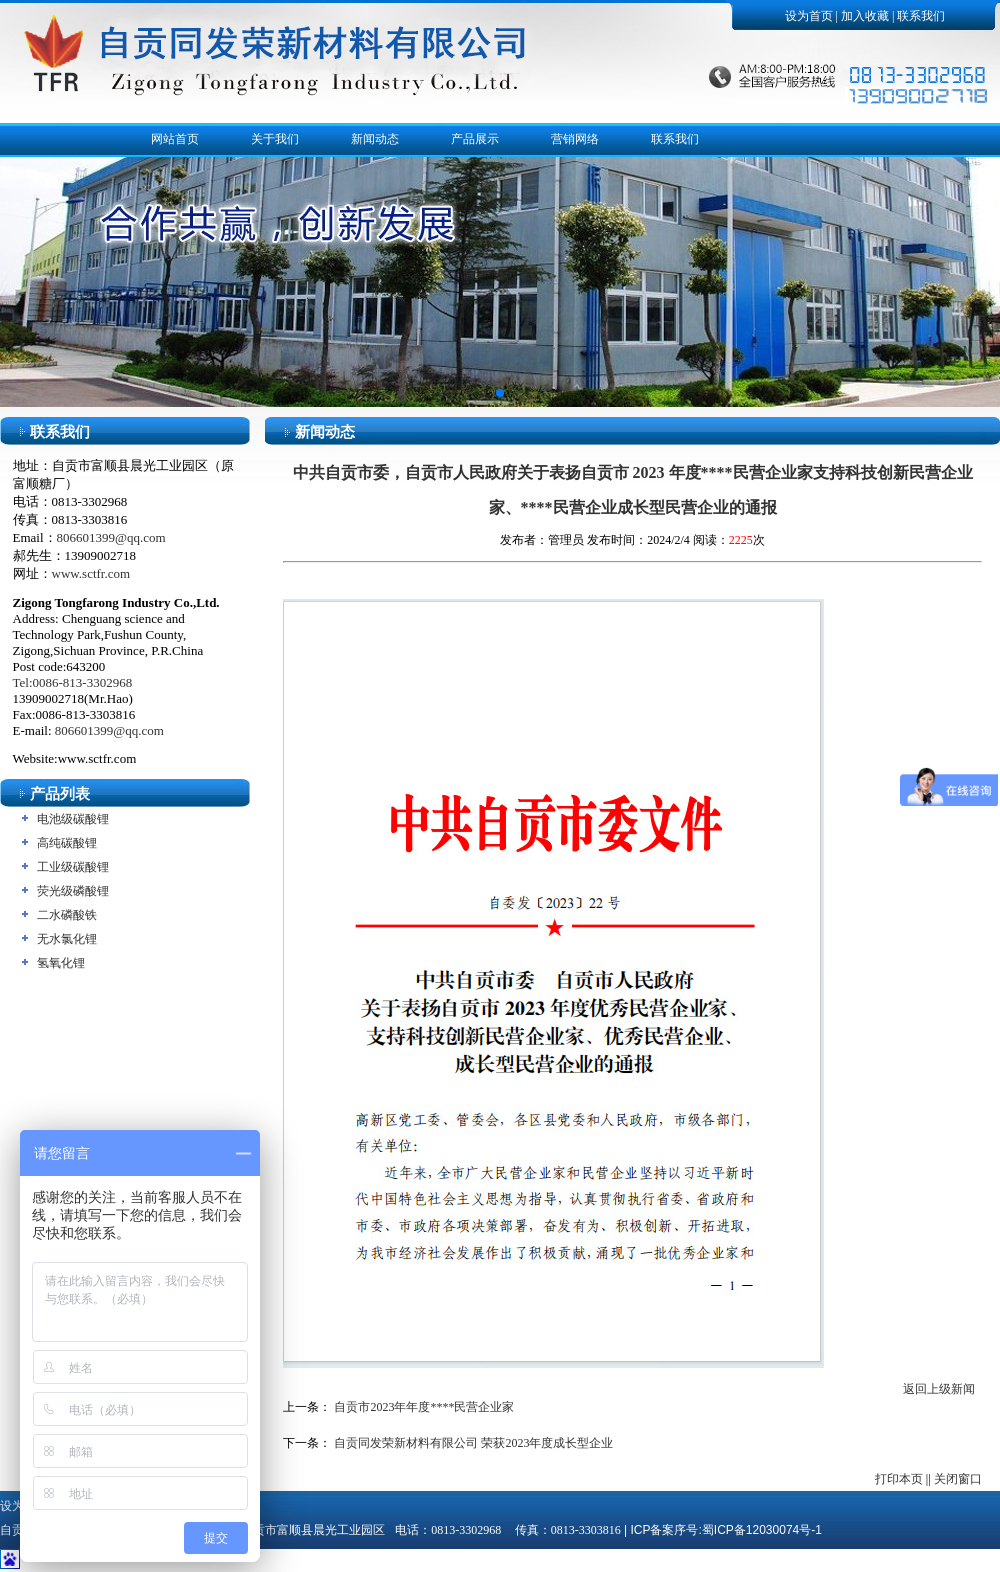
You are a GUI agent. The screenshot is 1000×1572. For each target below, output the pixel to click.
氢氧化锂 (61, 963)
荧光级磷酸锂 (73, 891)
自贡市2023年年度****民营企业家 (424, 1407)
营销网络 (575, 139)
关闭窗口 (958, 1479)
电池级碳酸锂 (73, 819)
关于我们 (275, 139)
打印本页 (899, 1479)
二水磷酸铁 (67, 915)
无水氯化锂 (67, 939)
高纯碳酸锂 (67, 843)
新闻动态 (375, 139)
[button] (500, 393)
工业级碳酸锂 (73, 867)
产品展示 (475, 139)
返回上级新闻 (939, 1389)
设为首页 (809, 16)
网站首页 (175, 139)
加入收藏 (865, 16)
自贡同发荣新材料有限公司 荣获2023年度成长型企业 (473, 1443)
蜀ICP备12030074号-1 (762, 1530)
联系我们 (921, 16)
